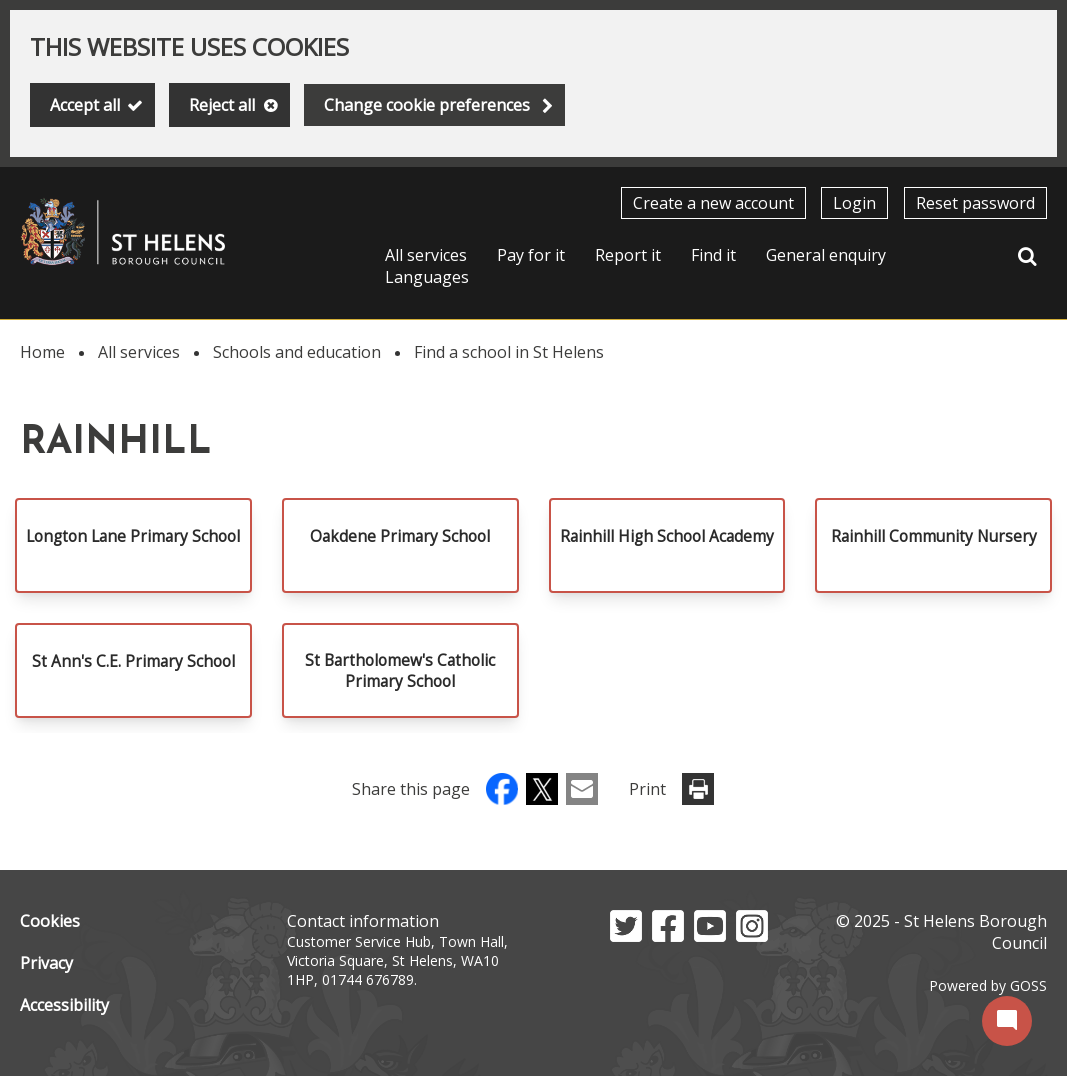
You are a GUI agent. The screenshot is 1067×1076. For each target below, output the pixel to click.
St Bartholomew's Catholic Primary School (400, 671)
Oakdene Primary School (400, 536)
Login (854, 203)
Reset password (975, 203)
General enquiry (826, 255)
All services (426, 255)
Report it (628, 255)
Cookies (50, 921)
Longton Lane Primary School (133, 536)
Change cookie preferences (427, 105)
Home (42, 352)
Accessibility (64, 1005)
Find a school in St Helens (509, 352)
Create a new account (713, 203)
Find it (713, 255)
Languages (427, 277)
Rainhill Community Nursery (934, 536)
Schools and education (297, 352)
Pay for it (531, 255)
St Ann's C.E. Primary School (133, 661)
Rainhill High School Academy (667, 536)
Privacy (46, 963)
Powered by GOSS (988, 985)
